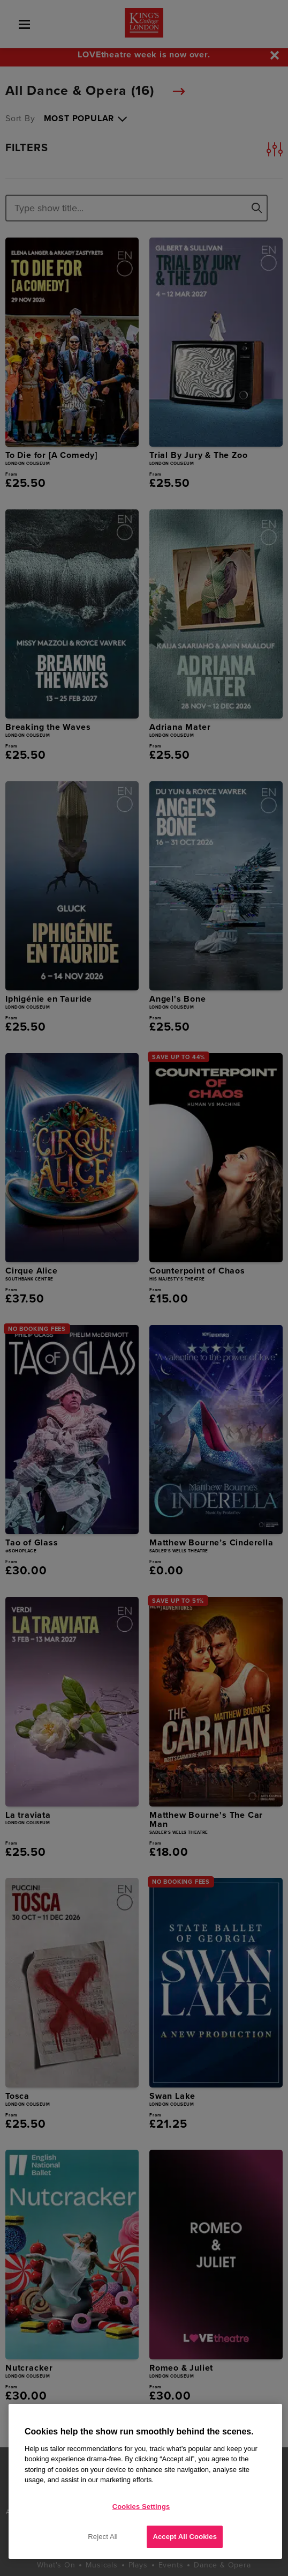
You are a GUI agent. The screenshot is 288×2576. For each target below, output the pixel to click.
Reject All (103, 2537)
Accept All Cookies (185, 2537)
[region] (145, 2481)
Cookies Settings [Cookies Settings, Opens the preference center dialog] (141, 2507)
